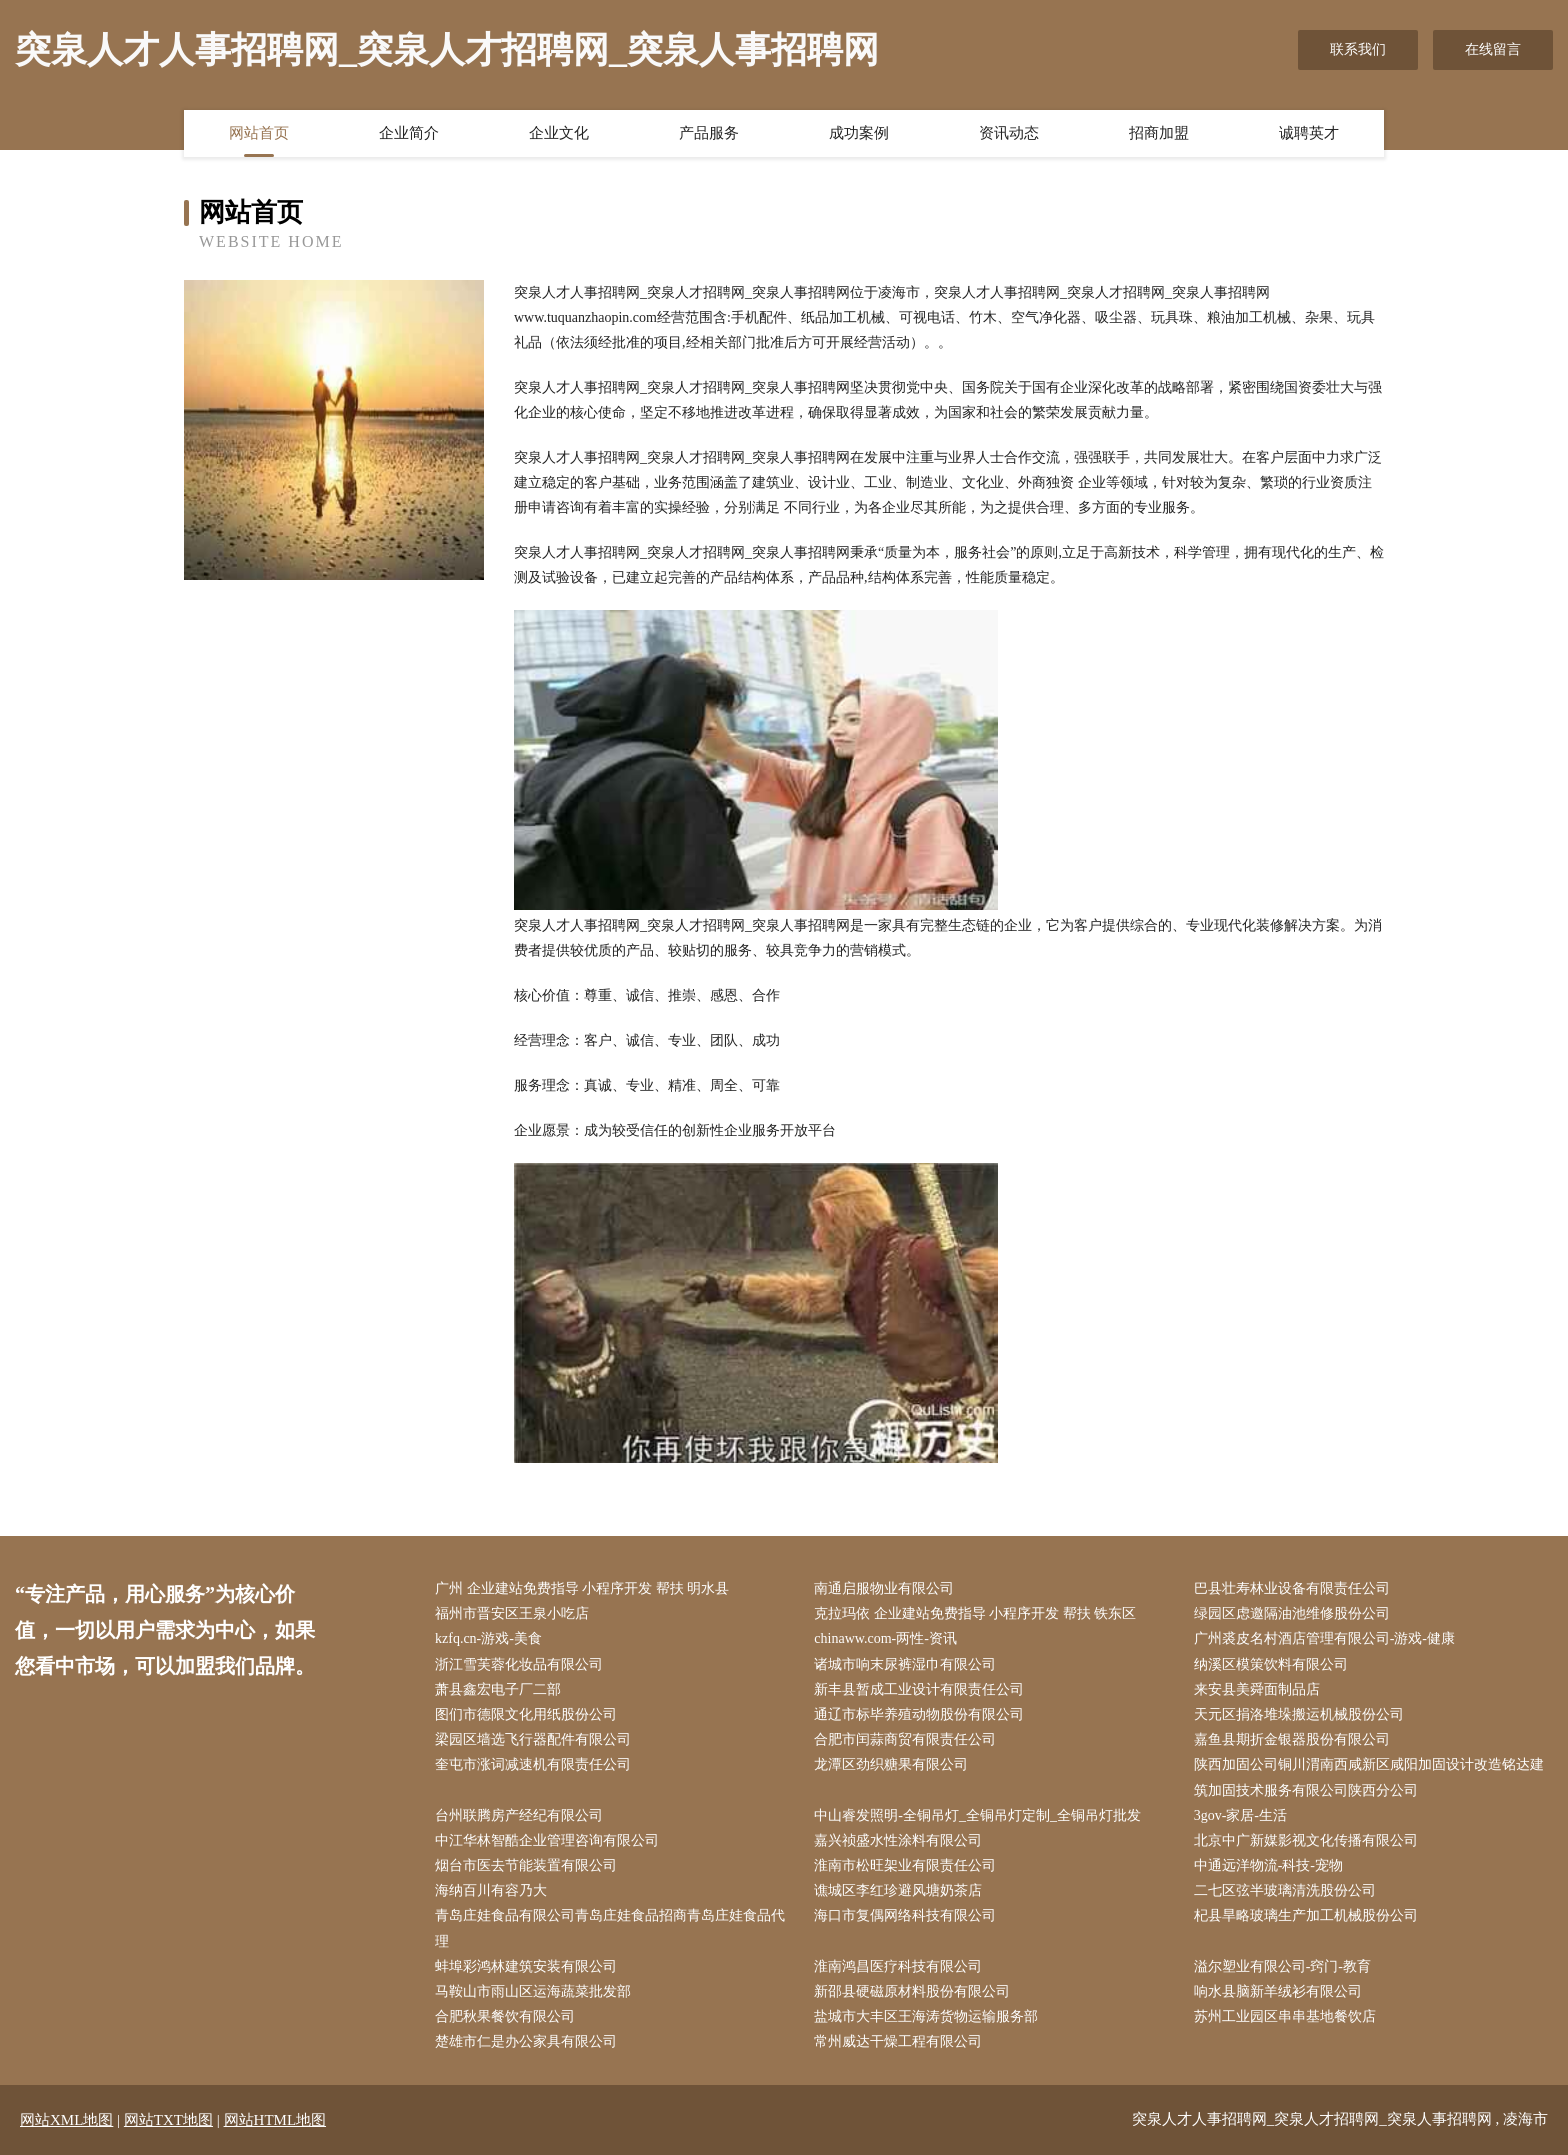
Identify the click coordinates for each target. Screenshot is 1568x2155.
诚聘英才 (1309, 133)
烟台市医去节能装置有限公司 (526, 1865)
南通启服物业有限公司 (884, 1588)
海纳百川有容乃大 (491, 1890)
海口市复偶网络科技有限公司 (905, 1915)
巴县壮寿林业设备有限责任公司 (1292, 1588)
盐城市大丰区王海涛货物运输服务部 (926, 2016)
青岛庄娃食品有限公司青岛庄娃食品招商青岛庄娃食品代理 (610, 1928)
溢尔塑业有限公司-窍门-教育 (1282, 1966)
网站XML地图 (66, 2120)
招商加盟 (1159, 133)
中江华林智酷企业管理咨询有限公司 (547, 1840)
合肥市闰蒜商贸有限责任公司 (905, 1739)
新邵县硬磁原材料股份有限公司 (912, 1991)
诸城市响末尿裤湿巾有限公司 (905, 1664)
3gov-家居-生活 (1240, 1815)
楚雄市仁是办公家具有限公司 (526, 2041)
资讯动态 (1009, 133)
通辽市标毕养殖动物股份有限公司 (919, 1714)
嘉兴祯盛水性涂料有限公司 (898, 1840)
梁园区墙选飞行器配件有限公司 (533, 1739)
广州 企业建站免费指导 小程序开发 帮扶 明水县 (582, 1588)
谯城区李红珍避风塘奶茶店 (898, 1890)
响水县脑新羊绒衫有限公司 (1278, 1991)
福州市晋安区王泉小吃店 (512, 1613)
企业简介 (409, 133)
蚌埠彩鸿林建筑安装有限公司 (526, 1966)
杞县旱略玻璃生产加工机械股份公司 (1306, 1915)
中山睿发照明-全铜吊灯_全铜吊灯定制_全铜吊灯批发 (977, 1815)
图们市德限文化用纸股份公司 (526, 1714)
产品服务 (709, 133)
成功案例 (859, 133)
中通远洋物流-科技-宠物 (1268, 1865)
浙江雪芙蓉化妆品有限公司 (519, 1664)
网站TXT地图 (168, 2120)
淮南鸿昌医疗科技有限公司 (898, 1966)
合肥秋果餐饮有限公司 (505, 2016)
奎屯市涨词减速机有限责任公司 (533, 1764)
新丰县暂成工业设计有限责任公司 (919, 1689)
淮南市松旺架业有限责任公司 (905, 1865)
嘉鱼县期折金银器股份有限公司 (1292, 1739)
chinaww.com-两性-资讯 (885, 1638)
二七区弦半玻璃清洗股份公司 (1285, 1890)
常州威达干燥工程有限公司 (898, 2041)
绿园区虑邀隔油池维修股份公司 (1292, 1613)
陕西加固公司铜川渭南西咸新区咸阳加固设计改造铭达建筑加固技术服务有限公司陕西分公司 (1369, 1777)
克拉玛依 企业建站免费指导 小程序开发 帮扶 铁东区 (975, 1613)
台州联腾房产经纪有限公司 (519, 1815)
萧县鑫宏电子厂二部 (498, 1689)
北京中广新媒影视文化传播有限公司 (1306, 1840)
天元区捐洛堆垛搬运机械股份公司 (1299, 1714)
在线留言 (1493, 49)
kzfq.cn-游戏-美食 (488, 1638)
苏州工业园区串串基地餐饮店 (1285, 2016)
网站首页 (259, 133)
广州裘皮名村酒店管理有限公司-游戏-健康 (1324, 1638)
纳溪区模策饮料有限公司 (1271, 1664)
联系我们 (1358, 49)
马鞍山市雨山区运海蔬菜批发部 (533, 1991)
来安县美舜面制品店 (1257, 1689)
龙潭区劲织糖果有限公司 (891, 1764)
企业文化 (559, 133)
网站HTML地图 (275, 2120)
